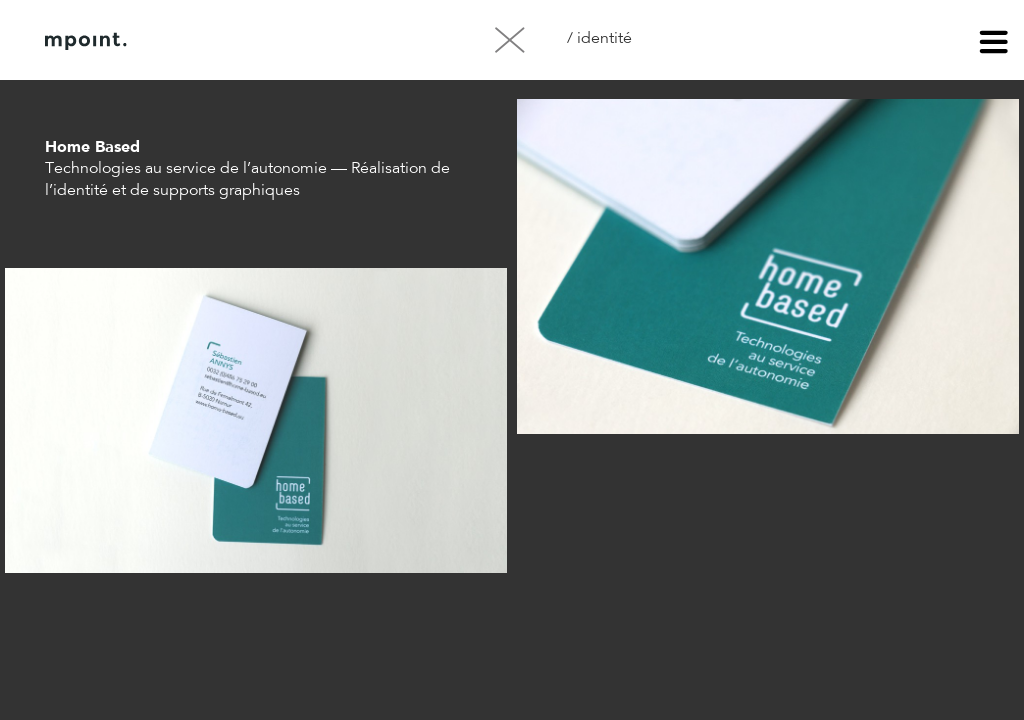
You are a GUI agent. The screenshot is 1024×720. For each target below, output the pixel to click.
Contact (349, 41)
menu (994, 45)
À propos (248, 41)
